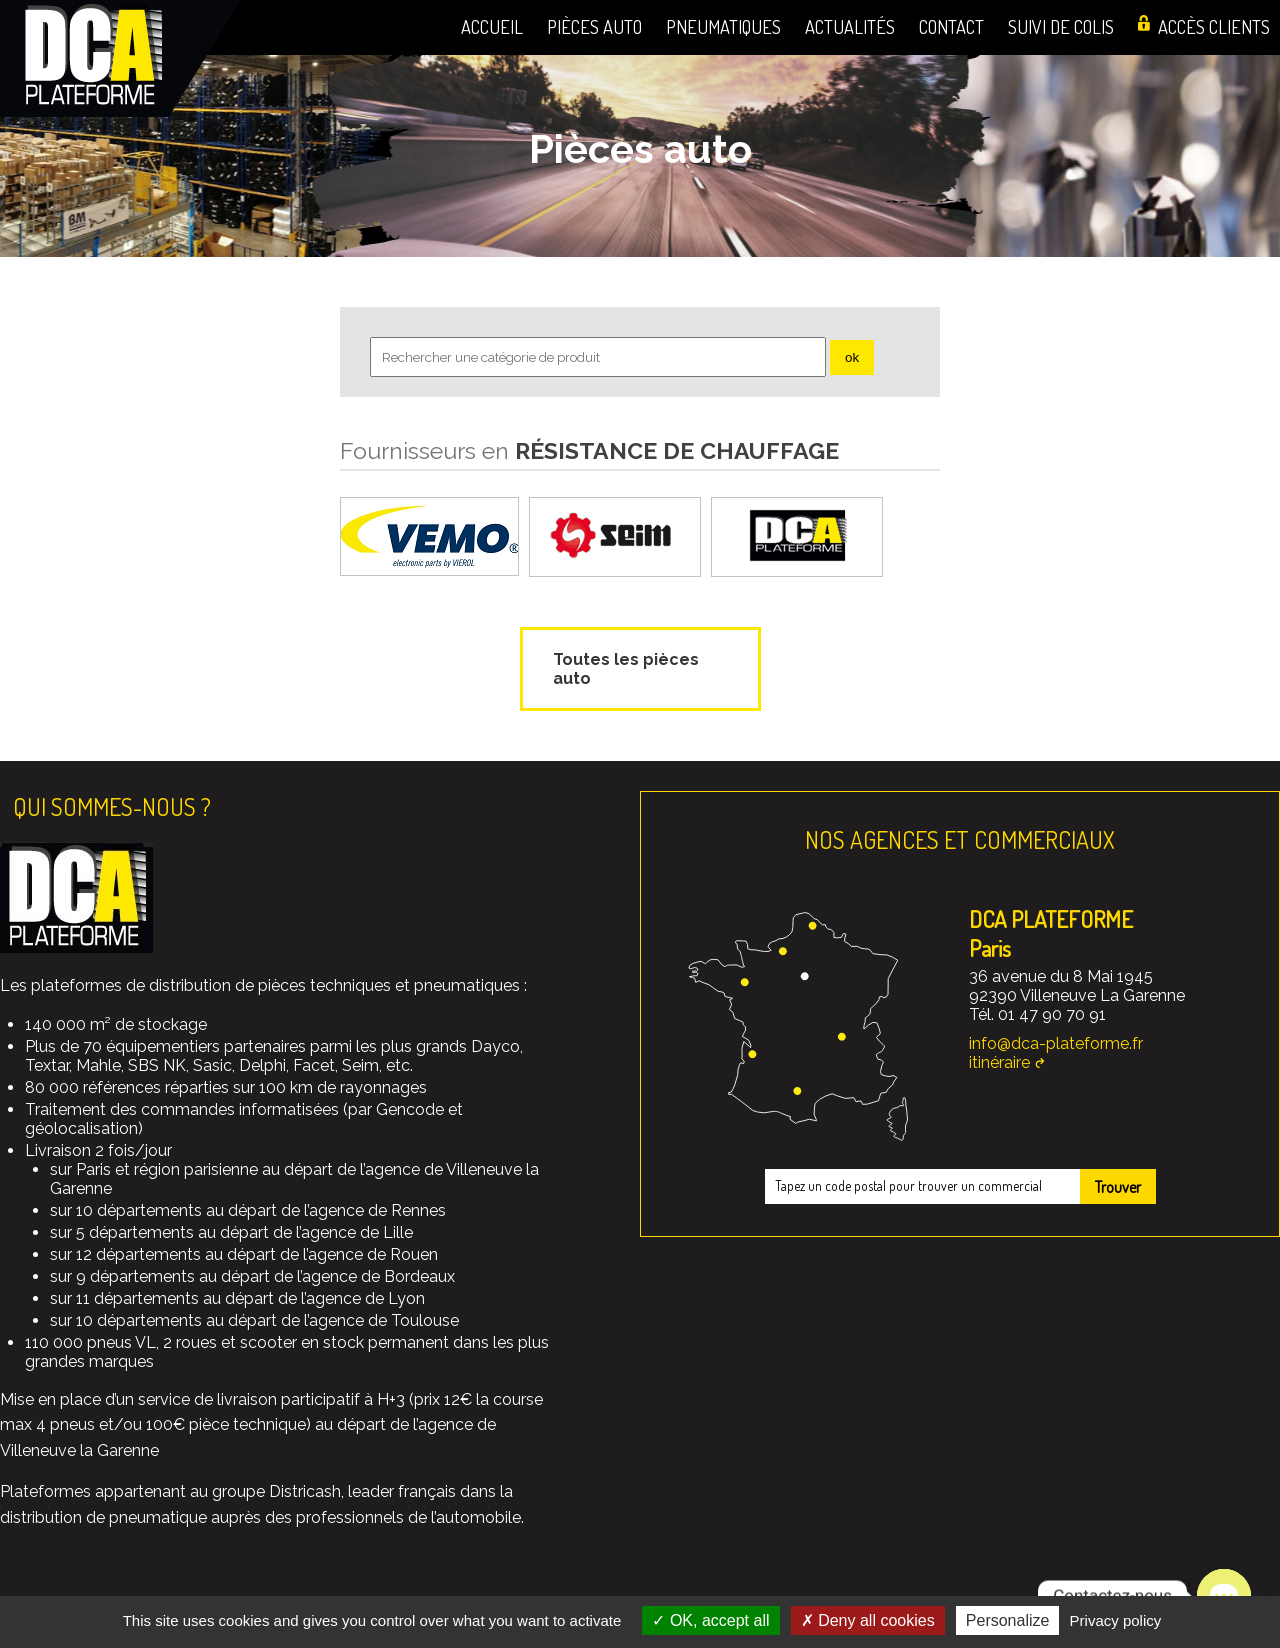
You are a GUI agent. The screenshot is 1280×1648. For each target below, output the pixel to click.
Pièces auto (594, 26)
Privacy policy (1116, 1620)
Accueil (492, 26)
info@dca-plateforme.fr (1056, 1043)
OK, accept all (710, 1620)
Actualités (850, 26)
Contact (951, 26)
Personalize (1008, 1620)
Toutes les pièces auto (626, 669)
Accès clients (1214, 26)
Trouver (1118, 1187)
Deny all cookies (868, 1620)
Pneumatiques (723, 26)
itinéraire (999, 1062)
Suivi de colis (1061, 26)
